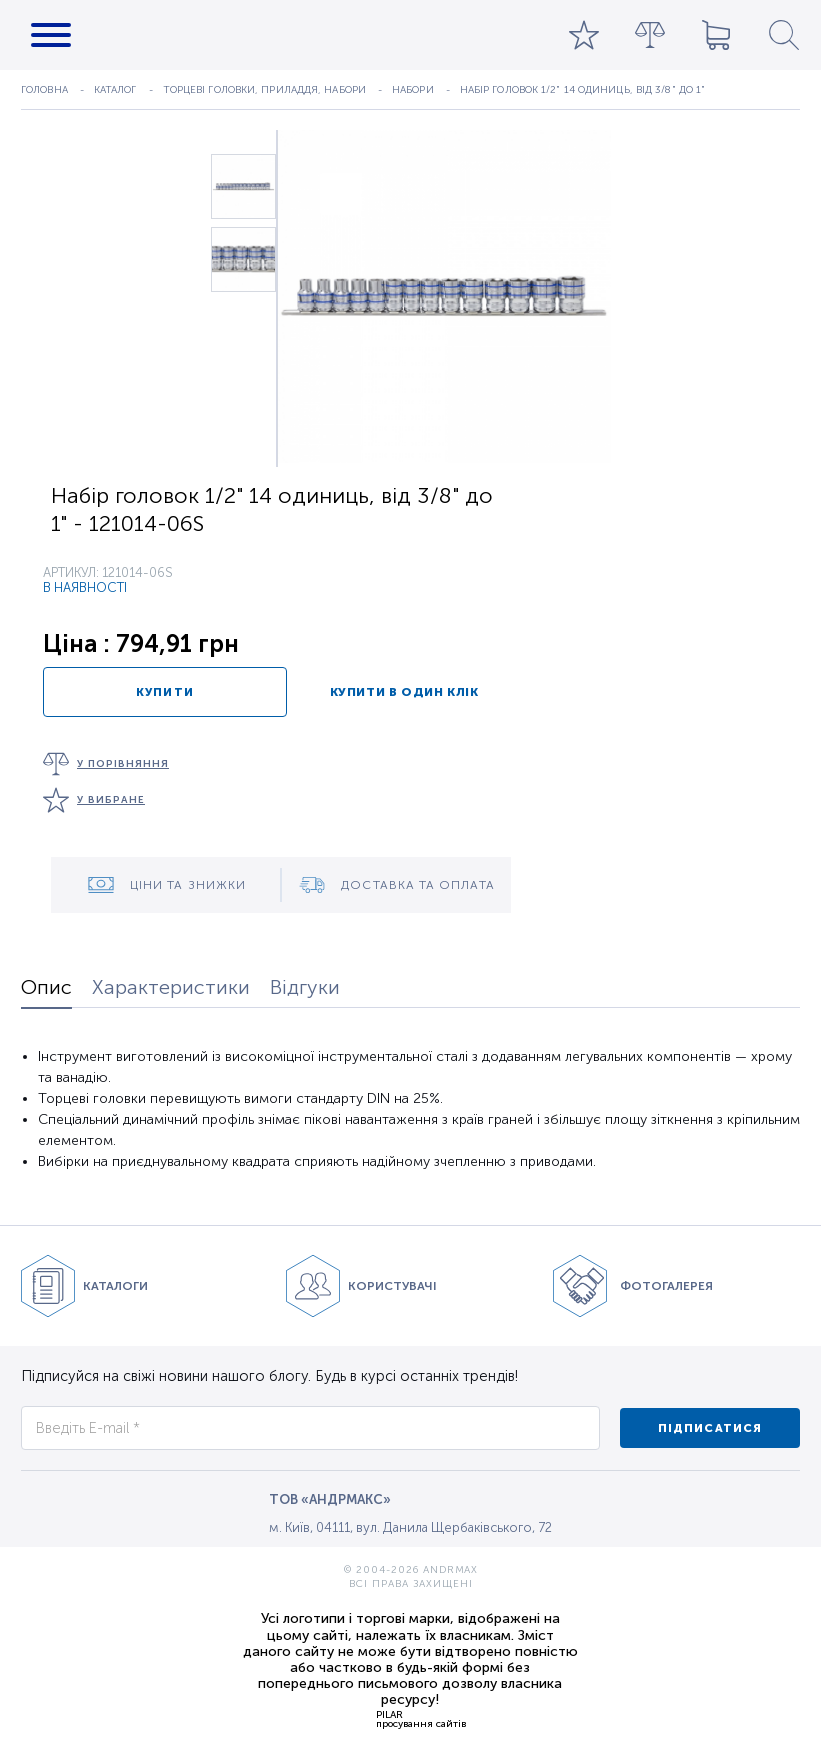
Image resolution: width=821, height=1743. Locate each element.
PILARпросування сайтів (421, 1719)
